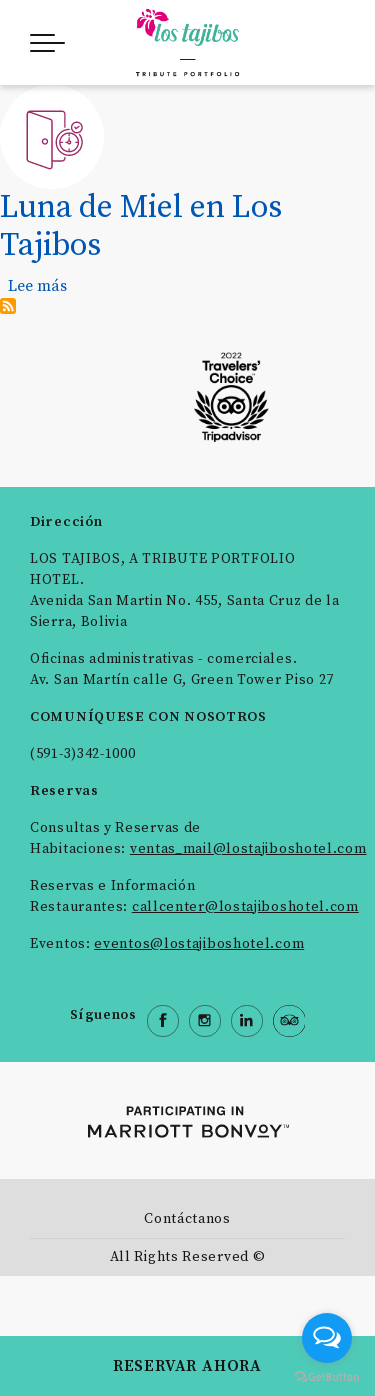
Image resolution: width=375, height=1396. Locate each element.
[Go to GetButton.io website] (327, 1376)
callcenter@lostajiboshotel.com (245, 907)
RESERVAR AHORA (187, 1366)
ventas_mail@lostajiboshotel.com (248, 849)
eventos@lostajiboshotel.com (199, 944)
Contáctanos (187, 1219)
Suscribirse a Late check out (8, 306)
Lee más (37, 286)
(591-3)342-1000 (83, 754)
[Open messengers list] (327, 1338)
